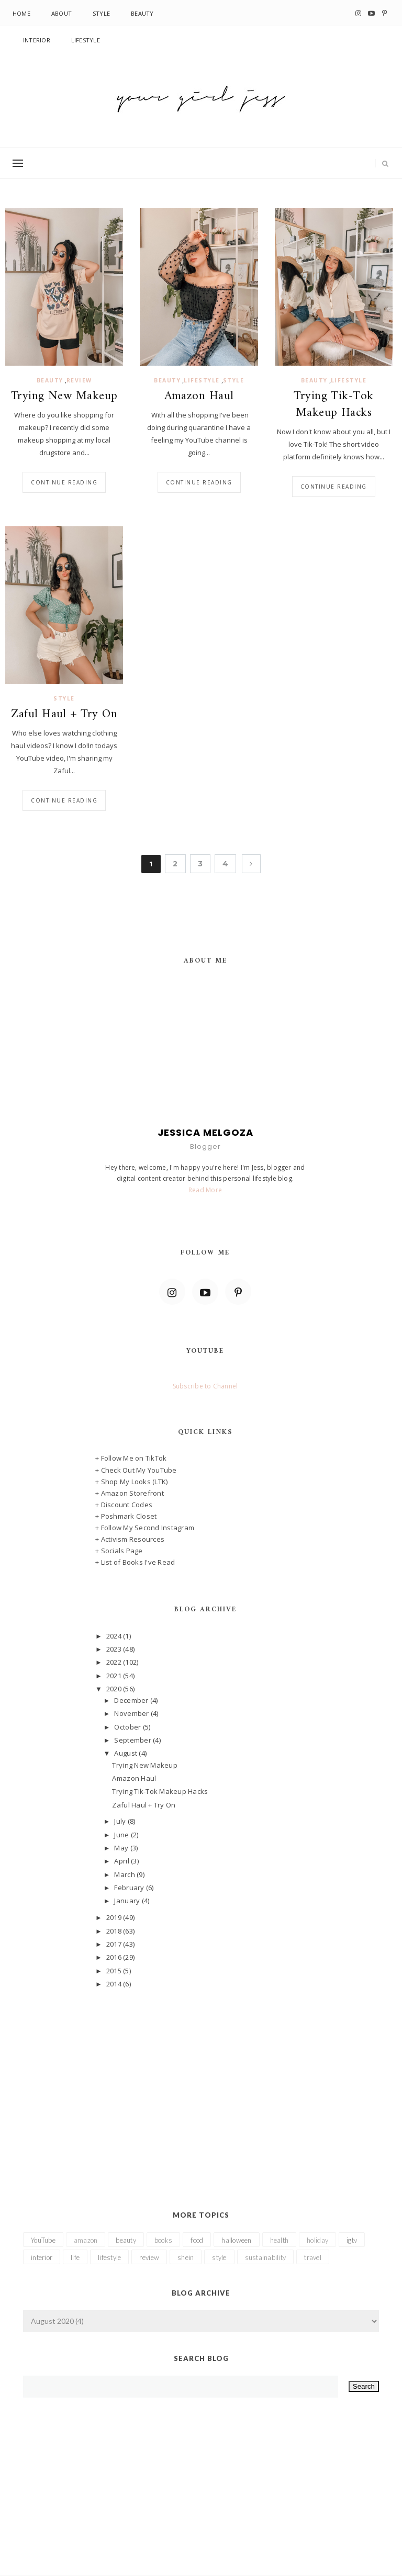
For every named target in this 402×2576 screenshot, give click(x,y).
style (233, 380)
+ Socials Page (119, 1550)
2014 (114, 1984)
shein (185, 2257)
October (128, 1727)
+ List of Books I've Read (135, 1562)
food (197, 2240)
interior (41, 2257)
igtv (352, 2240)
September (133, 1740)
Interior (36, 40)
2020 (114, 1688)
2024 (114, 1636)
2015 (114, 1970)
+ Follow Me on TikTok (130, 1458)
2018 (114, 1931)
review (79, 380)
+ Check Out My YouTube (136, 1470)
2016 (114, 1957)
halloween (236, 2240)
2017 (114, 1944)
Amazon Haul (199, 396)
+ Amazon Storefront (129, 1493)
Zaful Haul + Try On (64, 714)
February (130, 1887)
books (163, 2240)
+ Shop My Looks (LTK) (131, 1481)
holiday (317, 2240)
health (279, 2240)
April (122, 1861)
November (132, 1713)
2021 (114, 1675)
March (125, 1874)
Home (21, 13)
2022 (114, 1662)
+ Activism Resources (129, 1539)
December (132, 1700)
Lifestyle (85, 40)
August (126, 1753)
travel (312, 2257)
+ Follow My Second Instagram (144, 1527)
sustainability (265, 2257)
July (120, 1821)
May (122, 1847)
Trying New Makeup (64, 396)
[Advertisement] (205, 2084)
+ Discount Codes (123, 1504)
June (122, 1834)
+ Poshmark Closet (126, 1516)
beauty (50, 380)
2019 (114, 1917)
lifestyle (202, 380)
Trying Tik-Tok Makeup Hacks (333, 405)
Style (101, 13)
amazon (86, 2240)
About (61, 13)
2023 (114, 1649)
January (127, 1900)
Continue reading (64, 482)
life (75, 2257)
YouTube (43, 2240)
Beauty (142, 13)
